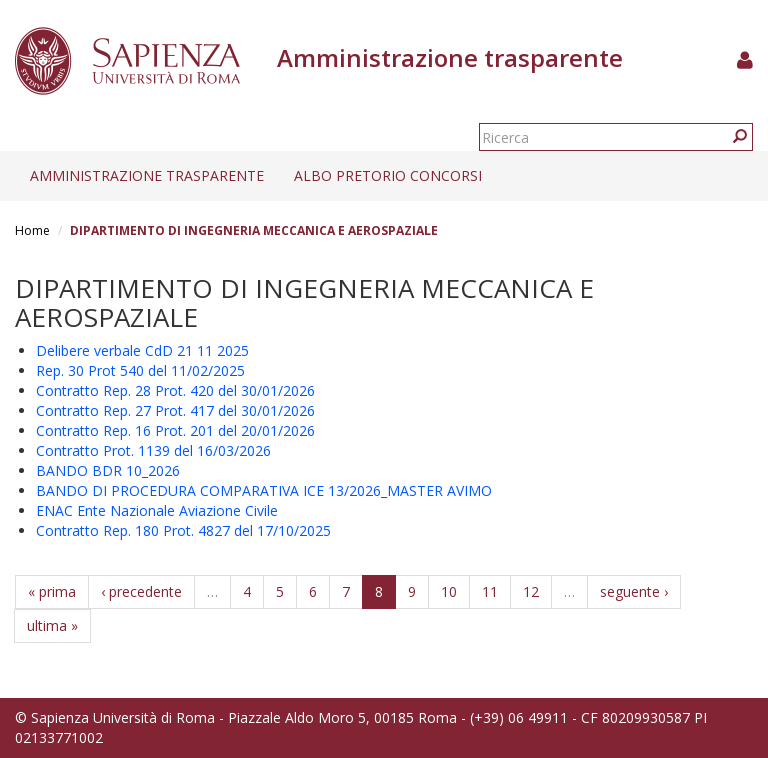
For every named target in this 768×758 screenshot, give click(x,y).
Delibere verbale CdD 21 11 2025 (142, 350)
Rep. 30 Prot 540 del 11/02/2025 (140, 370)
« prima (52, 591)
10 (449, 591)
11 (490, 591)
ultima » (52, 625)
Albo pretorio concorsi (388, 175)
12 (531, 591)
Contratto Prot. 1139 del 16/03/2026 (153, 450)
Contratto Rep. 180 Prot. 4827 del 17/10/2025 (183, 530)
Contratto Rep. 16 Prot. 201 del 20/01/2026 (175, 430)
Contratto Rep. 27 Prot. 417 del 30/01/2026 (175, 410)
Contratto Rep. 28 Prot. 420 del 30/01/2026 (175, 390)
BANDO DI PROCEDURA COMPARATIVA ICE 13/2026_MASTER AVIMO (264, 490)
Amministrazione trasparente (147, 175)
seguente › (634, 591)
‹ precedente (141, 591)
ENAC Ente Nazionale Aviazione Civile (157, 510)
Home (32, 230)
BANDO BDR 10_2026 (108, 470)
